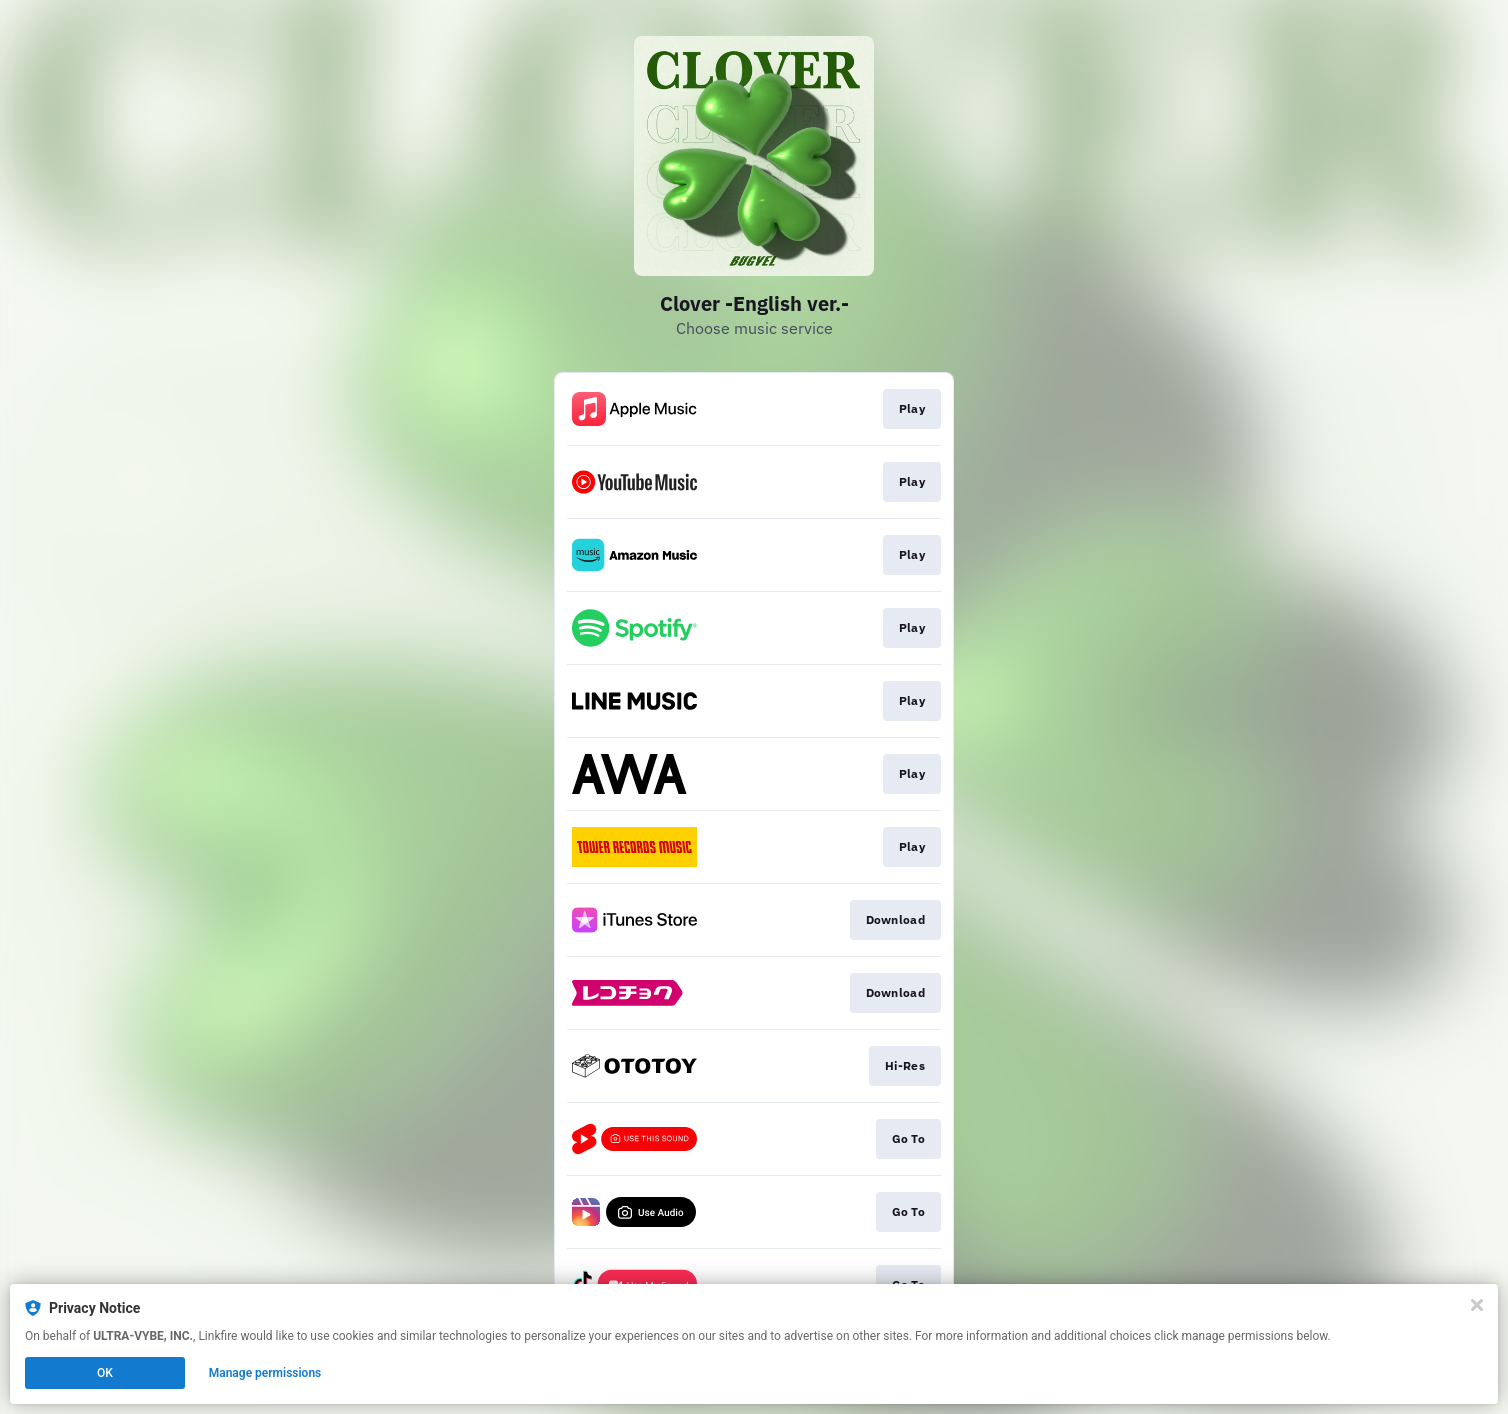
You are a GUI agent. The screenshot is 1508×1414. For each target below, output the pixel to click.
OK (105, 1373)
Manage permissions (265, 1373)
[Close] (1477, 1305)
